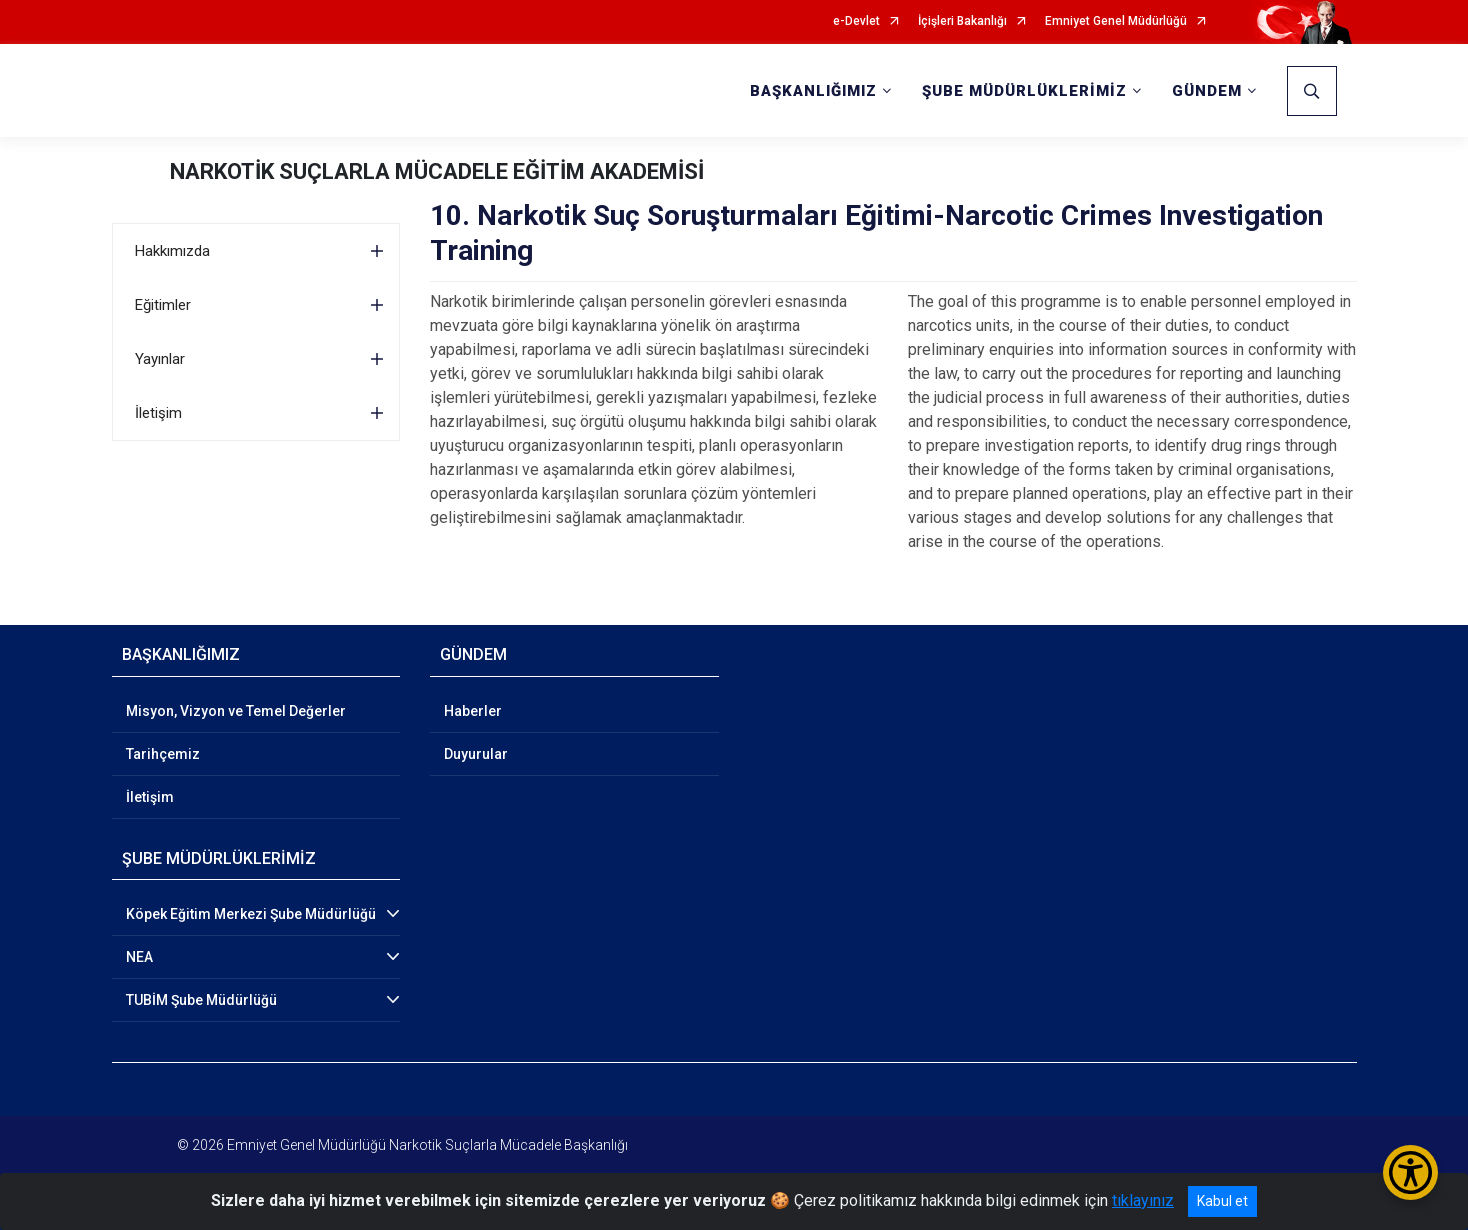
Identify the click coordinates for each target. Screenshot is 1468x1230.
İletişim (158, 413)
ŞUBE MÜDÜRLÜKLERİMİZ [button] (1024, 91)
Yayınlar (160, 359)
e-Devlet (856, 21)
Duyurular (476, 754)
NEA (139, 957)
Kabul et (1222, 1201)
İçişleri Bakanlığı (962, 21)
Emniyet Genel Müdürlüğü (1116, 21)
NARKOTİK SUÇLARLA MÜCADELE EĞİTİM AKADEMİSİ (437, 171)
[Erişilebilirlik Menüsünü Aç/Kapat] (1410, 1172)
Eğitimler (163, 305)
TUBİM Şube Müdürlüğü (201, 1000)
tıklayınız (1143, 1200)
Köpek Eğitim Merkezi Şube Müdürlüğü (251, 914)
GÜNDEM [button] (1207, 91)
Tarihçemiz (163, 754)
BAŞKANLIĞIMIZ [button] (813, 91)
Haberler (473, 711)
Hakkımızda (172, 251)
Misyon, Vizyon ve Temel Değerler (236, 711)
